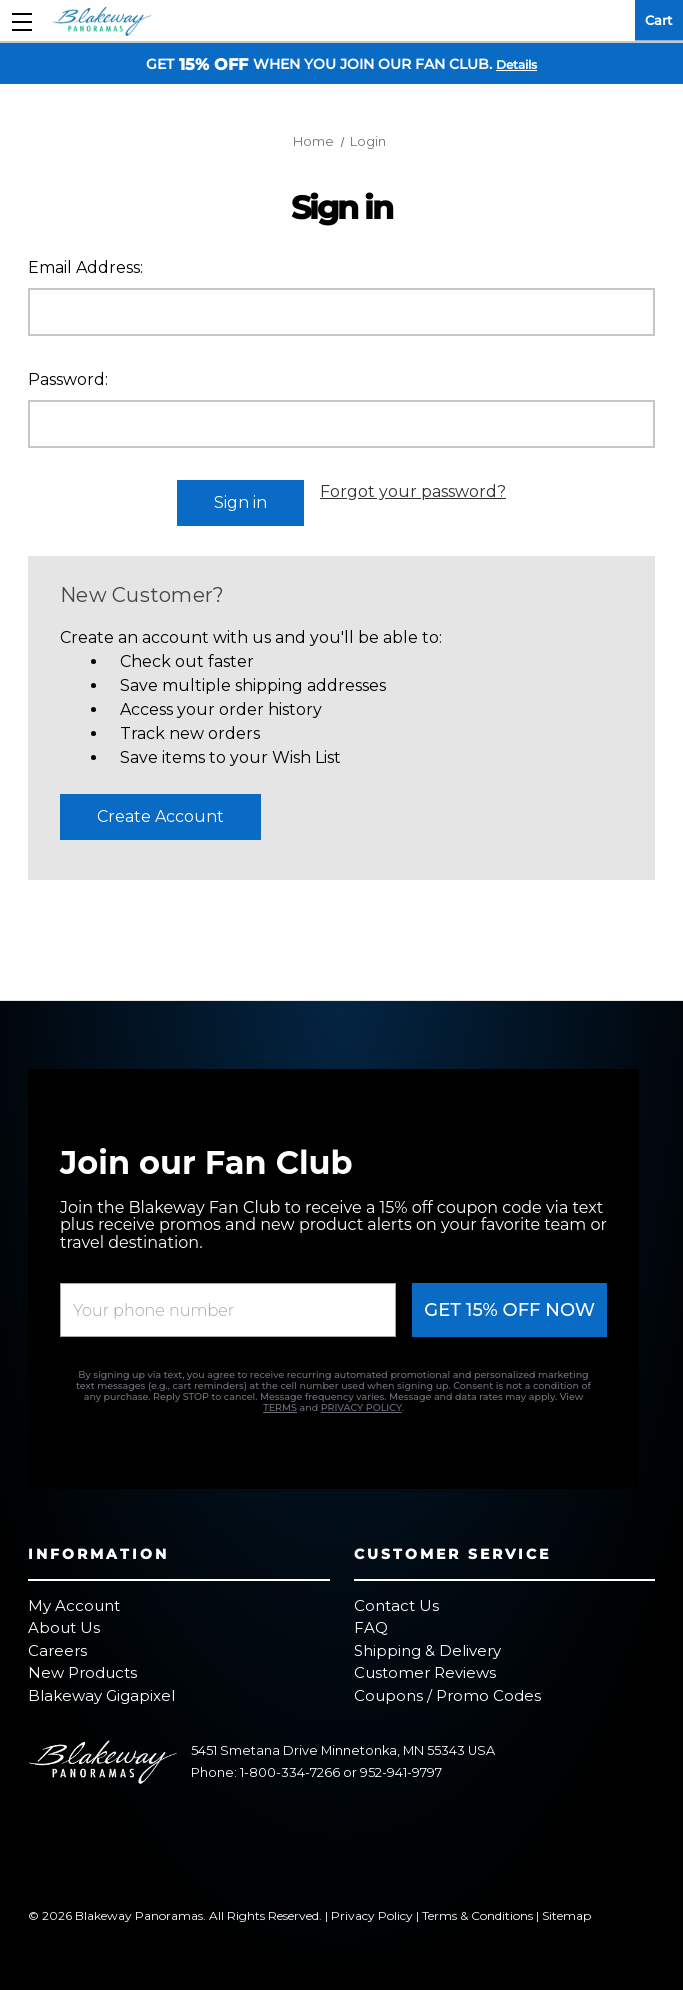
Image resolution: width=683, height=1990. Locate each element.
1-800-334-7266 (290, 1766)
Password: (68, 379)
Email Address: (85, 267)
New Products (82, 1666)
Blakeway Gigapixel (101, 1688)
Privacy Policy (372, 1908)
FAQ (371, 1621)
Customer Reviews (425, 1666)
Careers (57, 1643)
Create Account (160, 810)
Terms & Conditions (477, 1908)
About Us (64, 1621)
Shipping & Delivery (427, 1643)
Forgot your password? (413, 491)
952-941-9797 (401, 1766)
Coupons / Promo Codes (447, 1688)
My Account (74, 1598)
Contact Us (396, 1598)
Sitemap (566, 1908)
